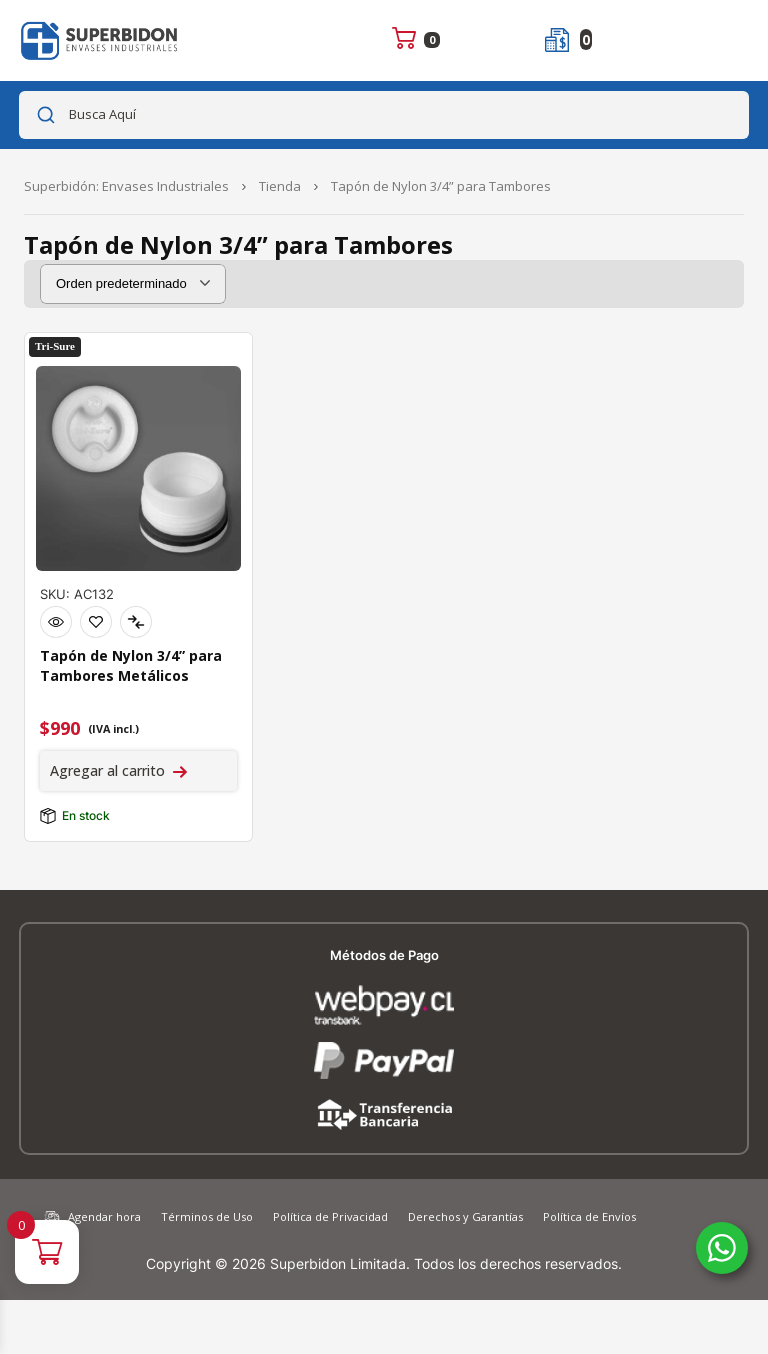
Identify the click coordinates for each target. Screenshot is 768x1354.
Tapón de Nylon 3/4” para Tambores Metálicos (131, 665)
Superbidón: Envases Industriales (126, 186)
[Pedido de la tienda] (133, 284)
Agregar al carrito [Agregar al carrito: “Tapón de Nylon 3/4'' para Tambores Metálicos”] (107, 770)
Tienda (280, 186)
